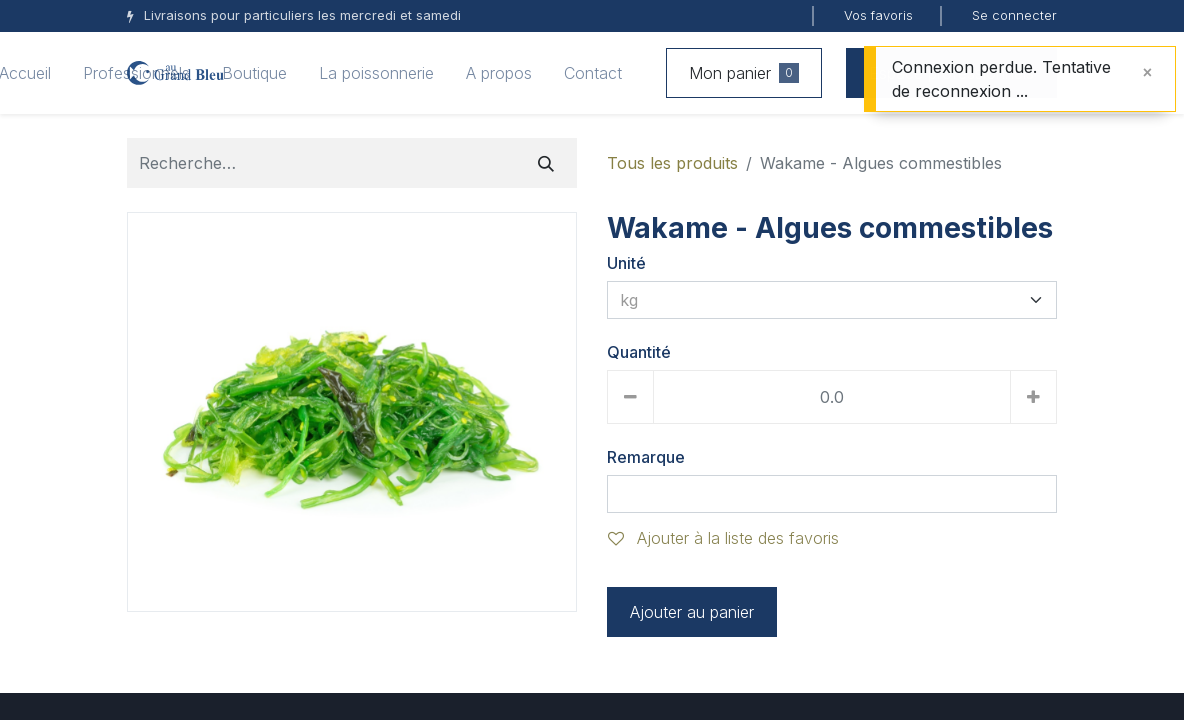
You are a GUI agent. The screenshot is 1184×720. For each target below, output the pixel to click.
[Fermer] (1147, 72)
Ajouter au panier (692, 612)
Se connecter (1014, 15)
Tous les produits (672, 163)
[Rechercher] (546, 163)
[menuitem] (136, 73)
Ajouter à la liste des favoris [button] (723, 538)
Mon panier (744, 73)
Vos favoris (878, 15)
